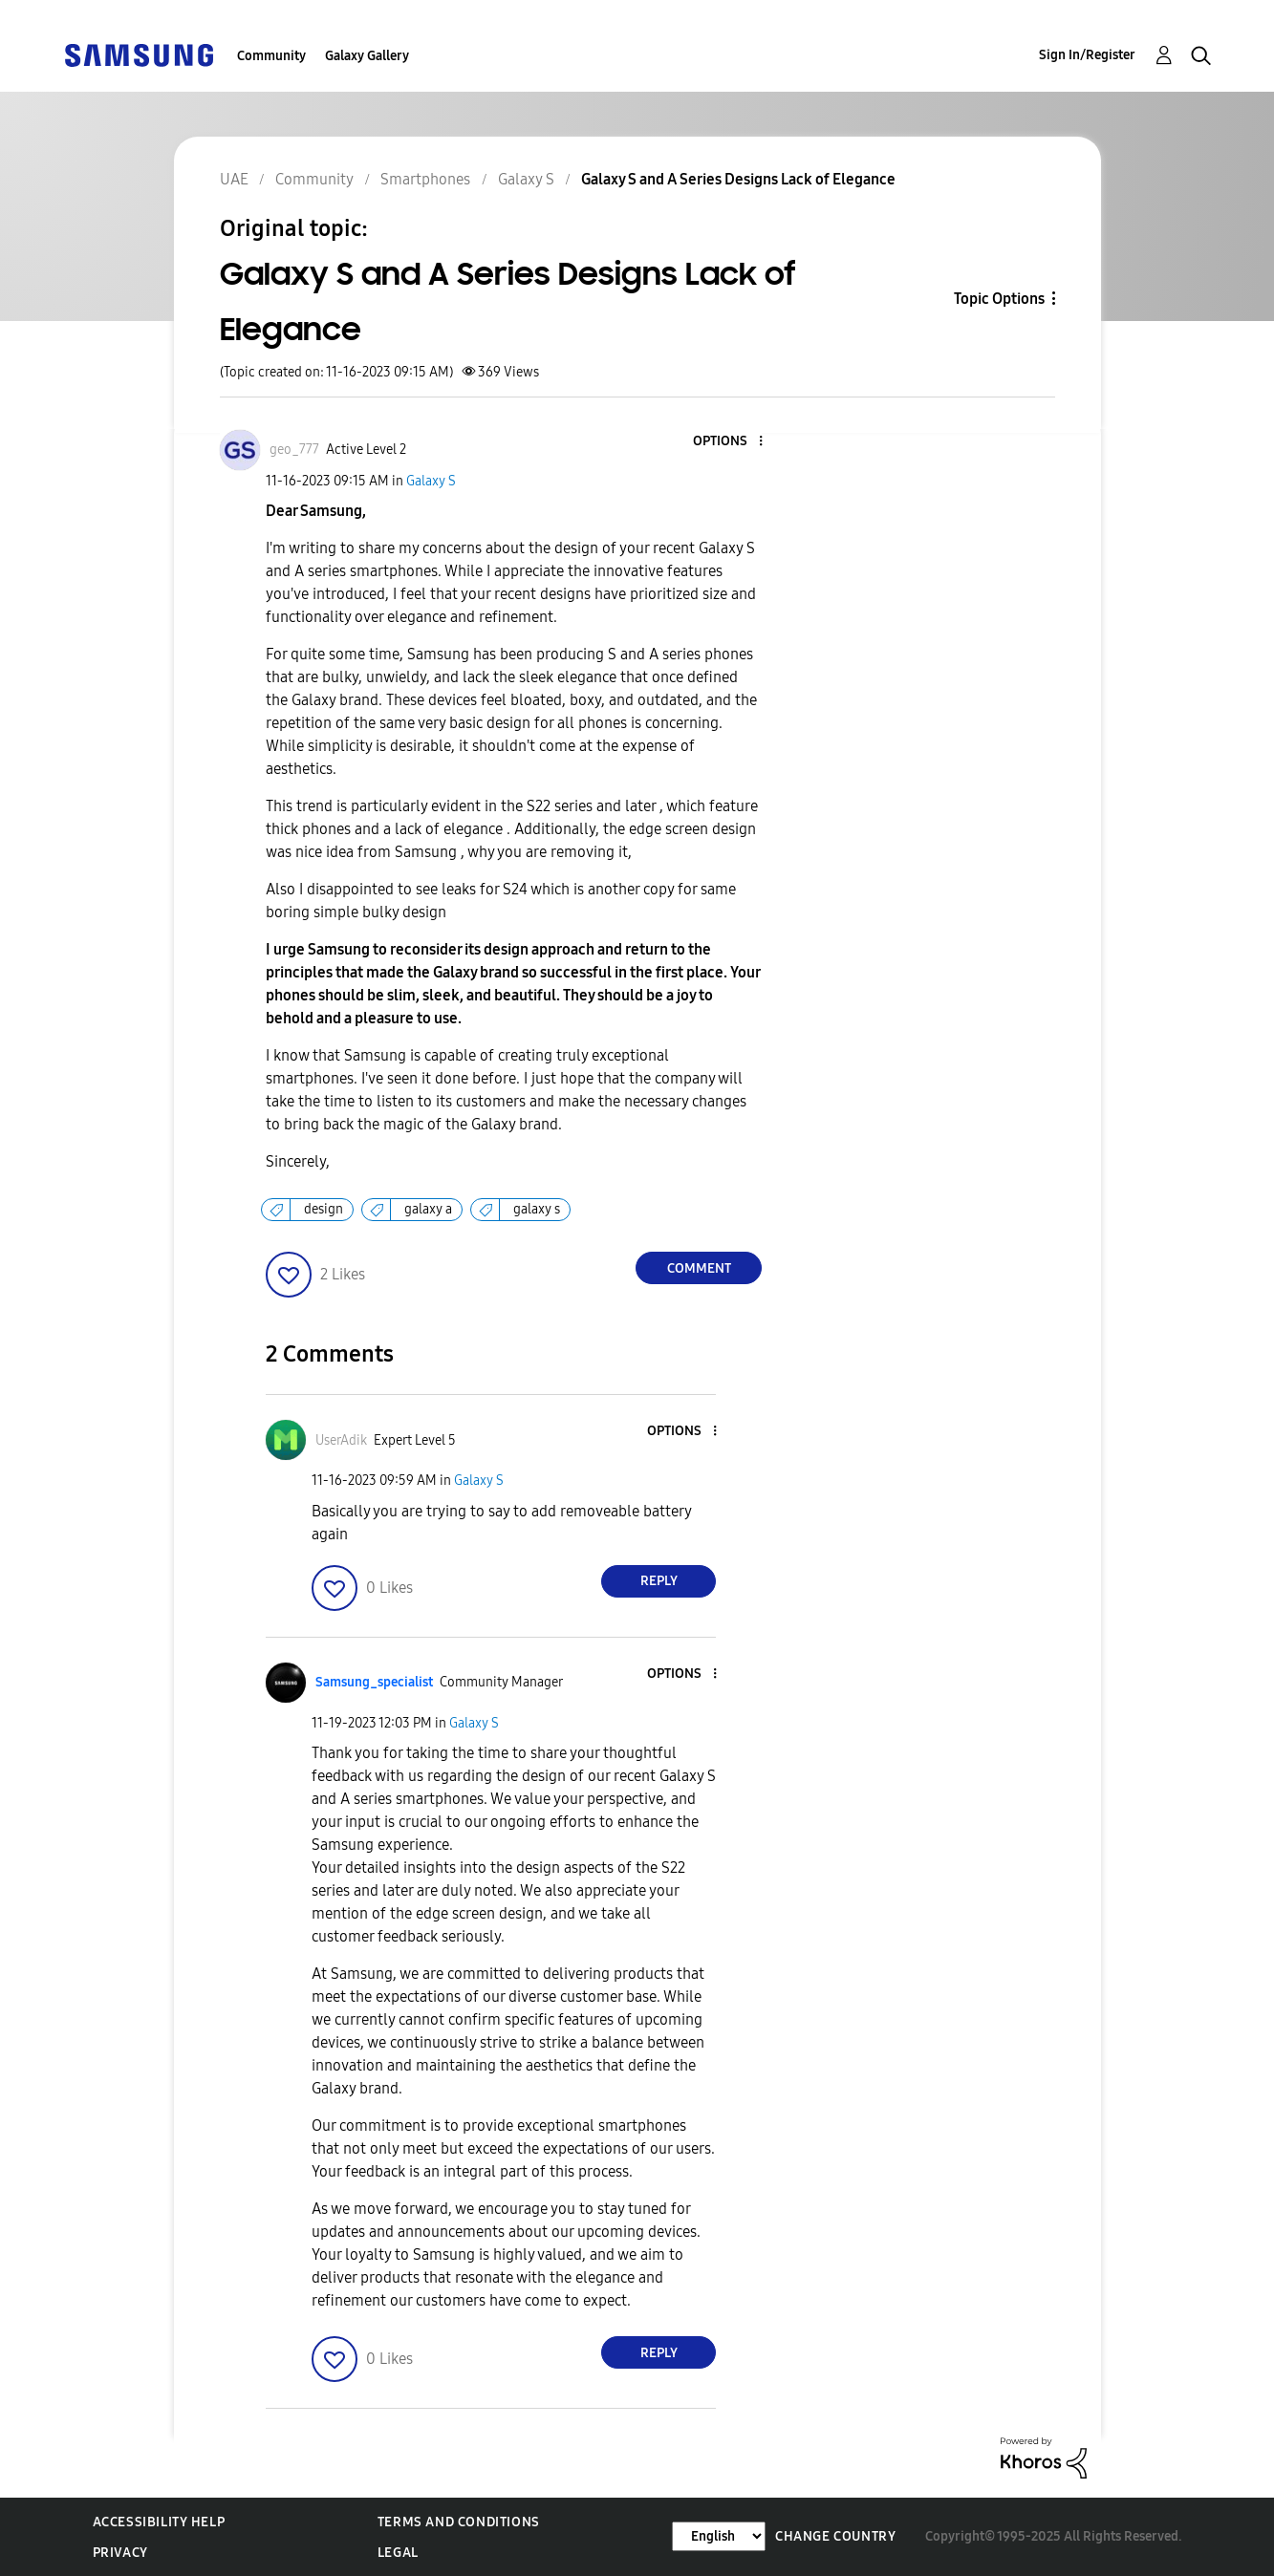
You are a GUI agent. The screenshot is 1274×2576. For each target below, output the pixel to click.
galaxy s (536, 1209)
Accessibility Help (159, 2522)
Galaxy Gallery (367, 56)
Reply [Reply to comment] (659, 1581)
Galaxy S (431, 481)
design (323, 1209)
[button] (729, 442)
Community (271, 56)
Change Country (835, 2536)
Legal (398, 2552)
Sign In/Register (1087, 55)
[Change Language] (719, 2536)
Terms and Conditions (459, 2522)
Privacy (120, 2552)
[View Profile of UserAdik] (341, 1440)
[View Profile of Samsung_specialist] (374, 1682)
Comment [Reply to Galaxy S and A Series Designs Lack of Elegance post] (699, 1268)
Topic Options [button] (999, 299)
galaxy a (428, 1209)
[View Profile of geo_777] (294, 449)
